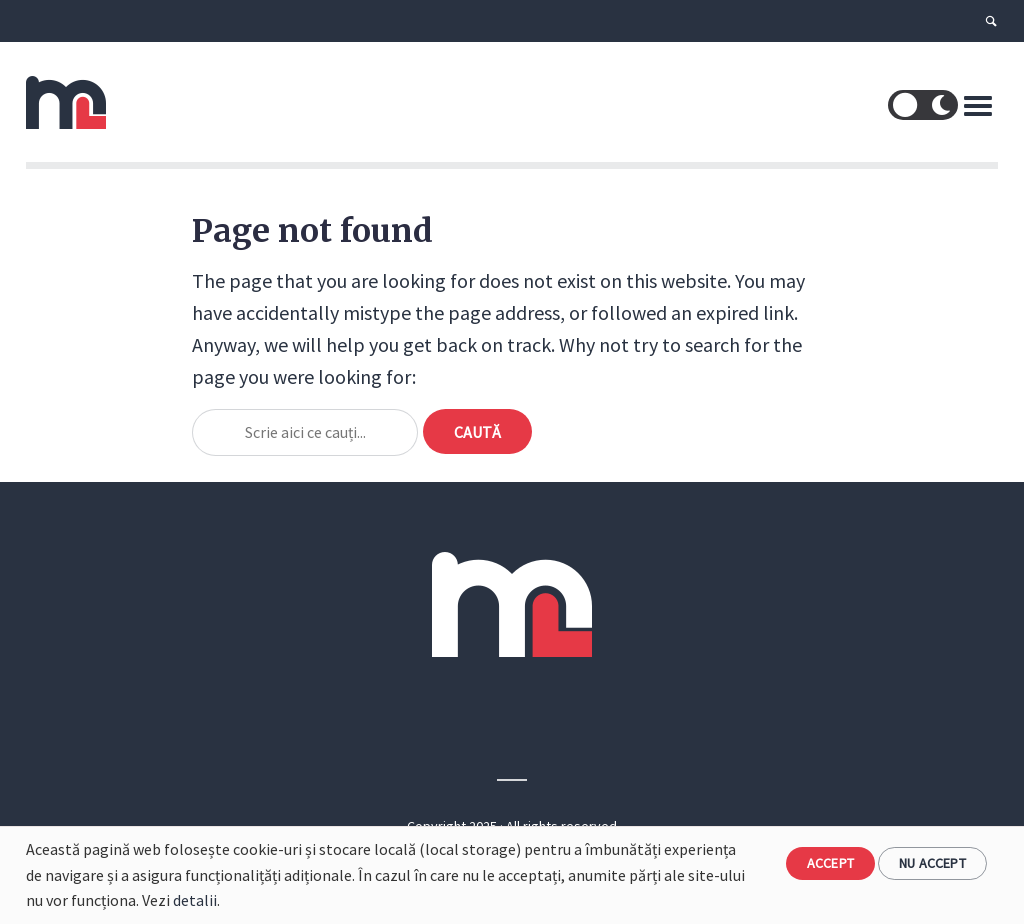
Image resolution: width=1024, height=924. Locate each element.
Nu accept (932, 863)
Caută (478, 432)
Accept (830, 863)
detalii (195, 900)
